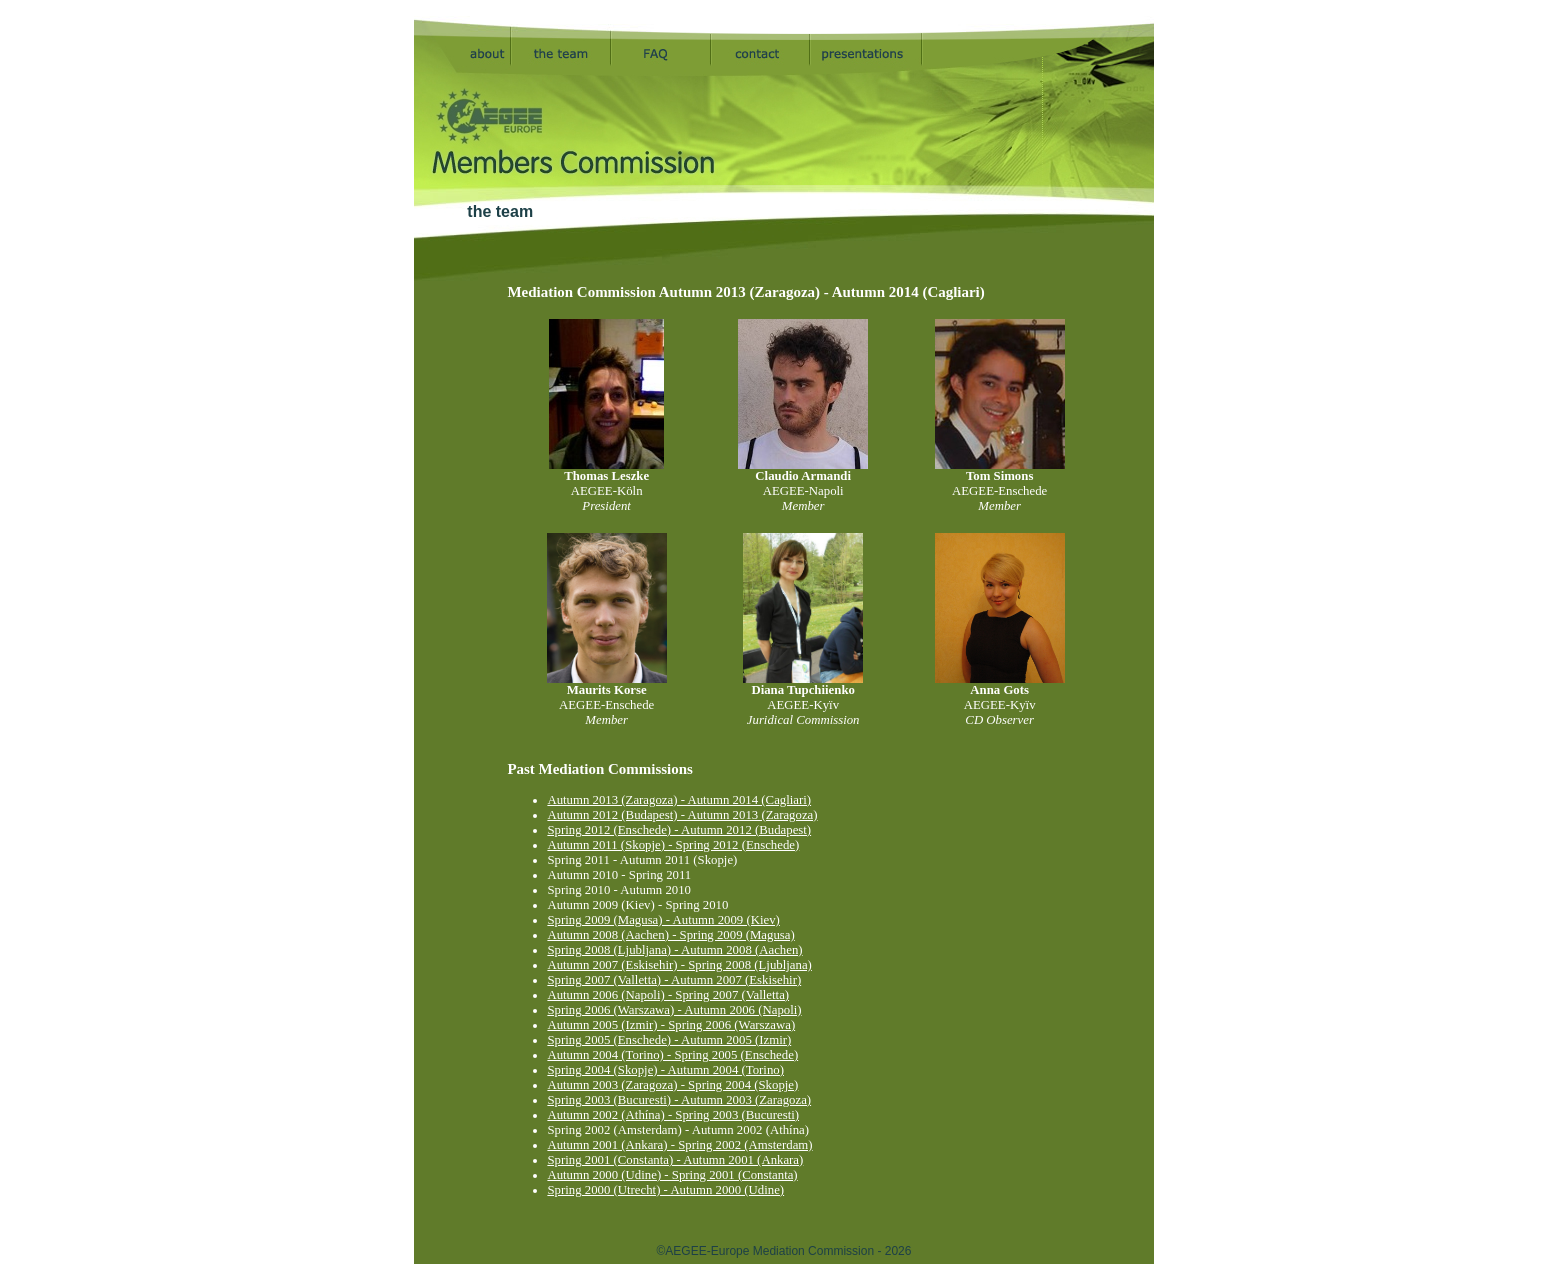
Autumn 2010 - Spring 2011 (619, 875)
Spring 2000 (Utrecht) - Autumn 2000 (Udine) (665, 1190)
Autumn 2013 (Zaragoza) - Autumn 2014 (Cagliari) (679, 800)
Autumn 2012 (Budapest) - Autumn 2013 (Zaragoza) (682, 815)
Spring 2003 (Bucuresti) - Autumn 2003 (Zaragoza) (679, 1100)
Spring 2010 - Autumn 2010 (619, 890)
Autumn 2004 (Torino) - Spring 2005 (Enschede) (672, 1055)
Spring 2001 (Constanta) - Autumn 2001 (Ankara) (675, 1160)
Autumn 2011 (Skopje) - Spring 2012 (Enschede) (673, 845)
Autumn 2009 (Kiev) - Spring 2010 (637, 905)
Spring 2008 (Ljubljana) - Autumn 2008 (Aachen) (674, 950)
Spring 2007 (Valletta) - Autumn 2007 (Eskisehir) (674, 980)
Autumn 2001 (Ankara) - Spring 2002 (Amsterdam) (679, 1145)
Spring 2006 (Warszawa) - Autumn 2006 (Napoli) (674, 1010)
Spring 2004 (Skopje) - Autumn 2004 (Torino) (665, 1070)
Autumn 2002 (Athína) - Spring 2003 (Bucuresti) (673, 1115)
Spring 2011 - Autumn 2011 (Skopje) (642, 860)
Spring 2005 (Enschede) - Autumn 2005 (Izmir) (669, 1040)
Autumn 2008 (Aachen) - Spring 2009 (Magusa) (670, 935)
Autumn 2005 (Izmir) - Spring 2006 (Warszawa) (671, 1025)
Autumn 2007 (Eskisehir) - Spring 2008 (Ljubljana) (679, 965)
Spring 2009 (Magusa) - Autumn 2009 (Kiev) (663, 920)
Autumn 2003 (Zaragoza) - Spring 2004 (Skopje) (672, 1085)
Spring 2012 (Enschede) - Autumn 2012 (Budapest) (679, 830)
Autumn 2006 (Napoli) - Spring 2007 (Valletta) (668, 995)
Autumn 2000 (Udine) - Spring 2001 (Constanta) (672, 1175)
